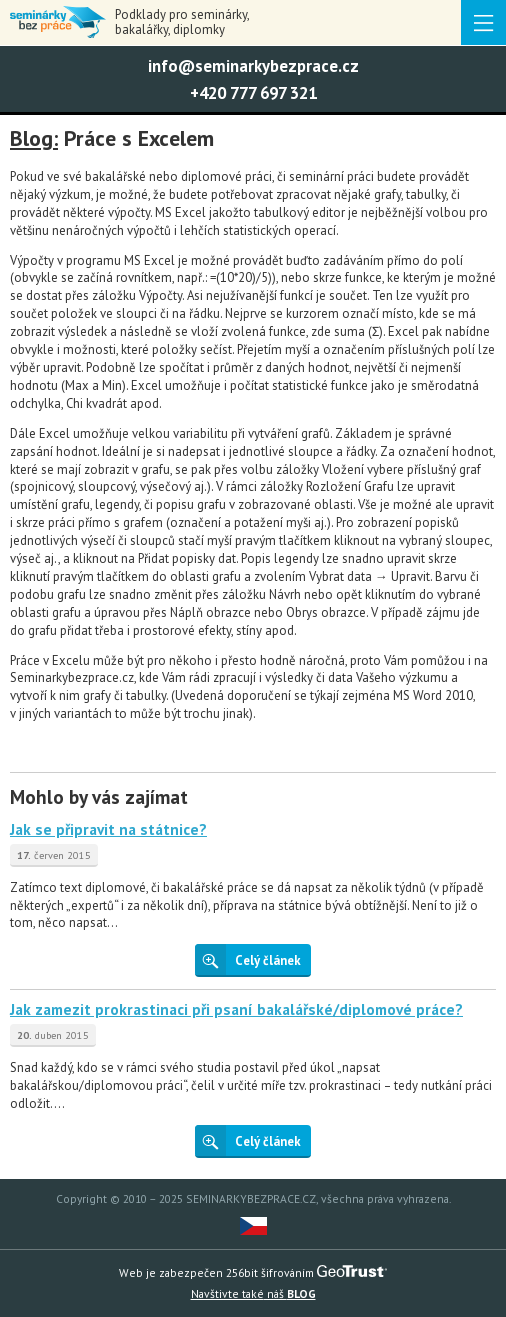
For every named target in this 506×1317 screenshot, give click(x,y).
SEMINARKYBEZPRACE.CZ (251, 1198)
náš (253, 1293)
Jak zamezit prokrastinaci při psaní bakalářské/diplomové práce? (236, 1009)
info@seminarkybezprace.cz (253, 66)
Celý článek (248, 959)
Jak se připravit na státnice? (108, 829)
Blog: (34, 139)
